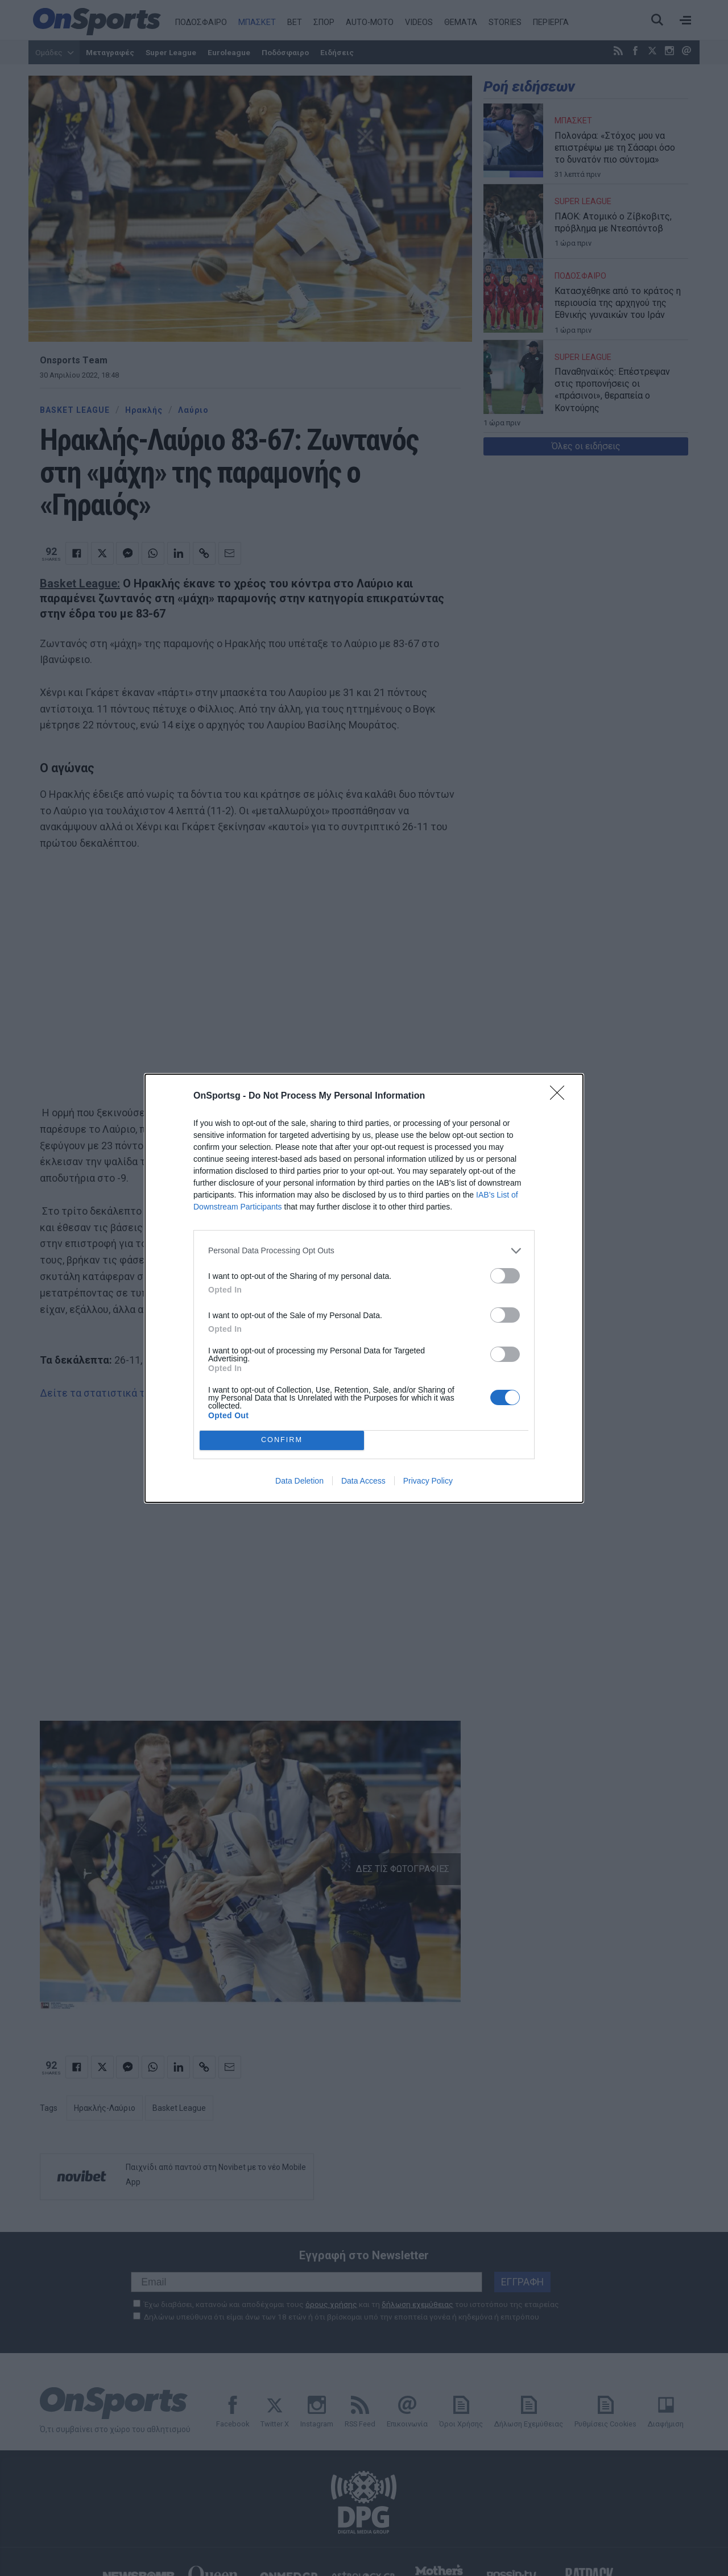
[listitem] (364, 1251)
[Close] (561, 1096)
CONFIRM (281, 1440)
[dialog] (364, 1288)
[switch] (505, 1275)
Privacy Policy (428, 1480)
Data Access (363, 1480)
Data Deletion (299, 1480)
